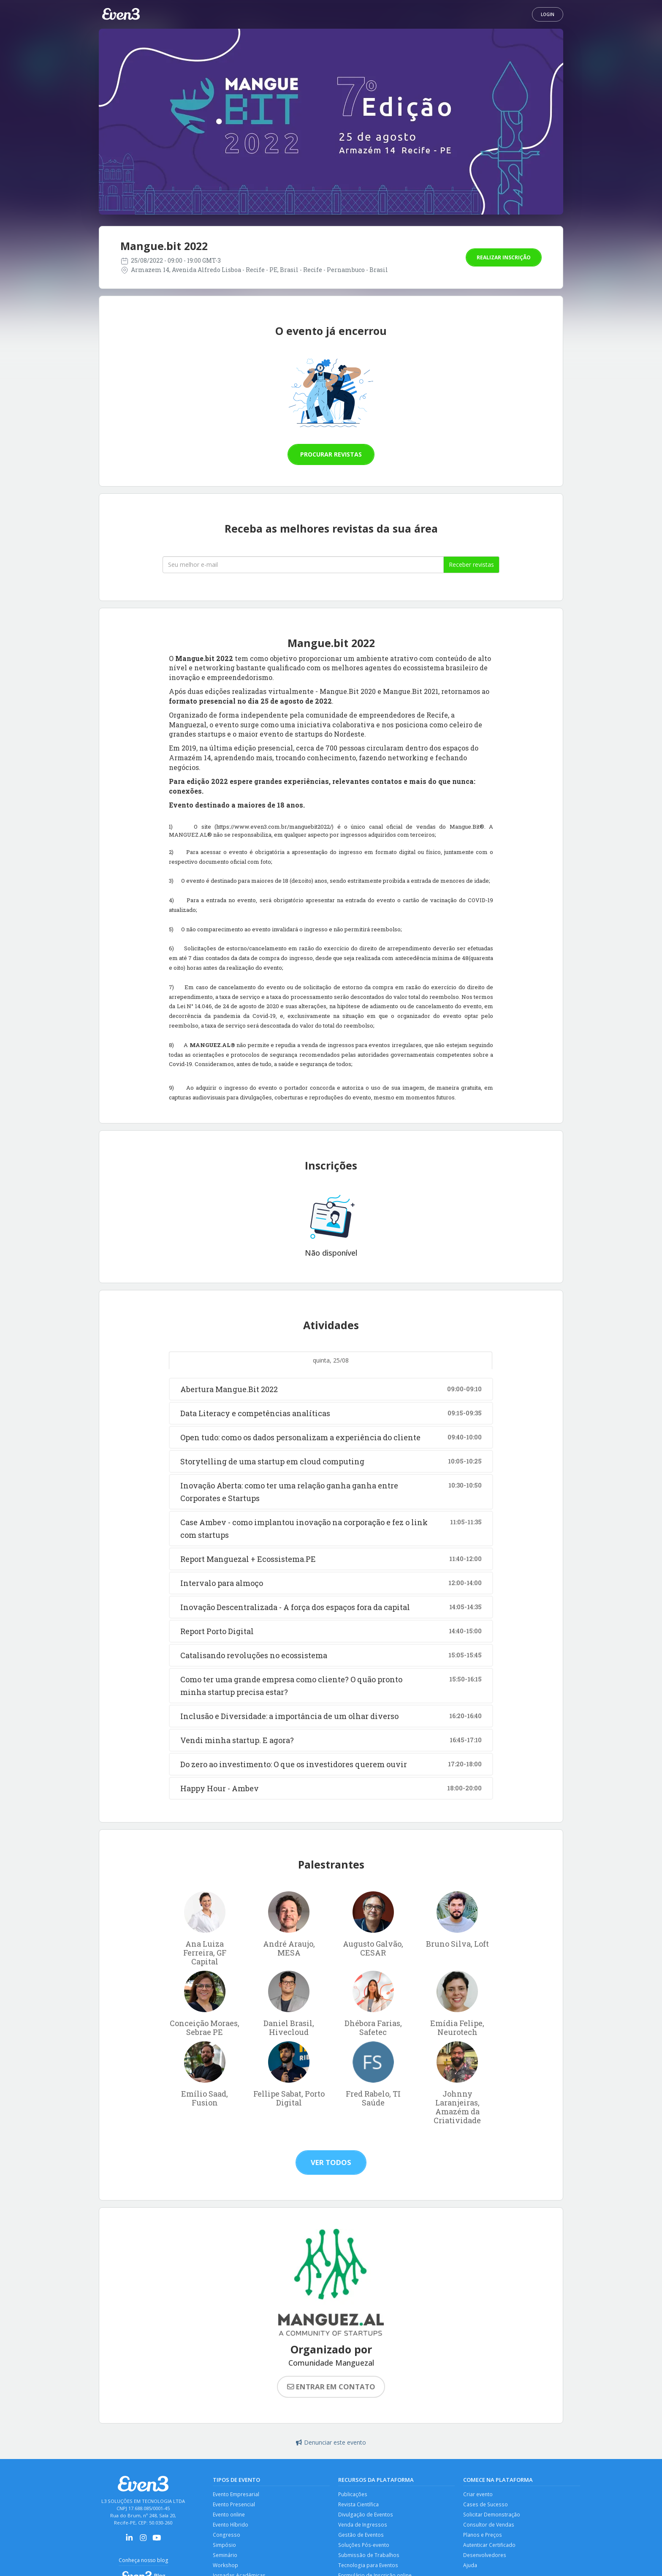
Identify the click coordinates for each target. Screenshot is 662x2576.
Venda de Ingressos (363, 2526)
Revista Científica (359, 2505)
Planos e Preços (483, 2537)
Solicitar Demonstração (492, 2516)
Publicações (353, 2494)
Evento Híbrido (231, 2526)
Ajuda (470, 2569)
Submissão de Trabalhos (369, 2559)
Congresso (226, 2537)
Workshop (226, 2569)
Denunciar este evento (331, 2442)
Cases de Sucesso (485, 2505)
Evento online (230, 2516)
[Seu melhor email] (303, 564)
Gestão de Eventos (361, 2537)
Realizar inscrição (504, 257)
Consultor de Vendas (489, 2526)
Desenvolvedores (485, 2559)
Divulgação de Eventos (366, 2516)
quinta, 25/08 (331, 1360)
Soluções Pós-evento (364, 2548)
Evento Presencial (235, 2505)
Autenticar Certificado (490, 2548)
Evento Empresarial (237, 2494)
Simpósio (224, 2548)
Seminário (226, 2559)
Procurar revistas (331, 454)
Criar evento (478, 2494)
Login (547, 14)
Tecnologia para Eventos (368, 2569)
